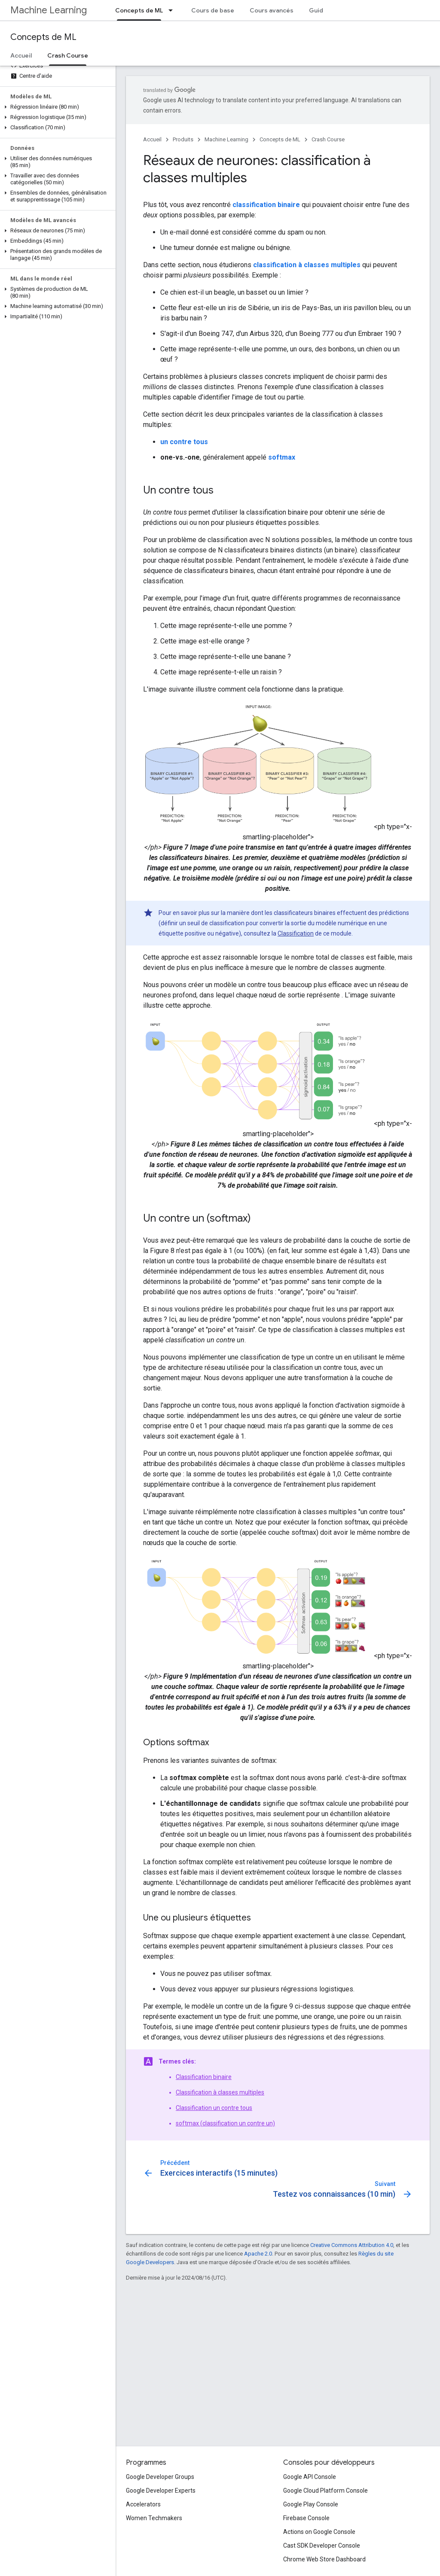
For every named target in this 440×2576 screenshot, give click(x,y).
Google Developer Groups (160, 2476)
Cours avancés (271, 10)
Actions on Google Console (319, 2531)
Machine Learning (48, 10)
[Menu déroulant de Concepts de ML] (173, 10)
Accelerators (143, 2504)
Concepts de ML (43, 37)
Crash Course (328, 139)
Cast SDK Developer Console (321, 2545)
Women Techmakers (154, 2518)
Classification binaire (204, 2076)
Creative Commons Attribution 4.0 (351, 2245)
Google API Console (309, 2476)
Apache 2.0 (258, 2253)
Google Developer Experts (161, 2490)
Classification (296, 933)
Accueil (21, 55)
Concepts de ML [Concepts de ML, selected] (139, 10)
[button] (56, 107)
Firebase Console (306, 2518)
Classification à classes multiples (220, 2092)
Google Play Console (310, 2504)
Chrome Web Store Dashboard (324, 2559)
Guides (319, 10)
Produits (183, 139)
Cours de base (212, 10)
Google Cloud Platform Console (325, 2490)
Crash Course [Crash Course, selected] (67, 55)
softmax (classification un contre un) (225, 2123)
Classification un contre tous (214, 2107)
